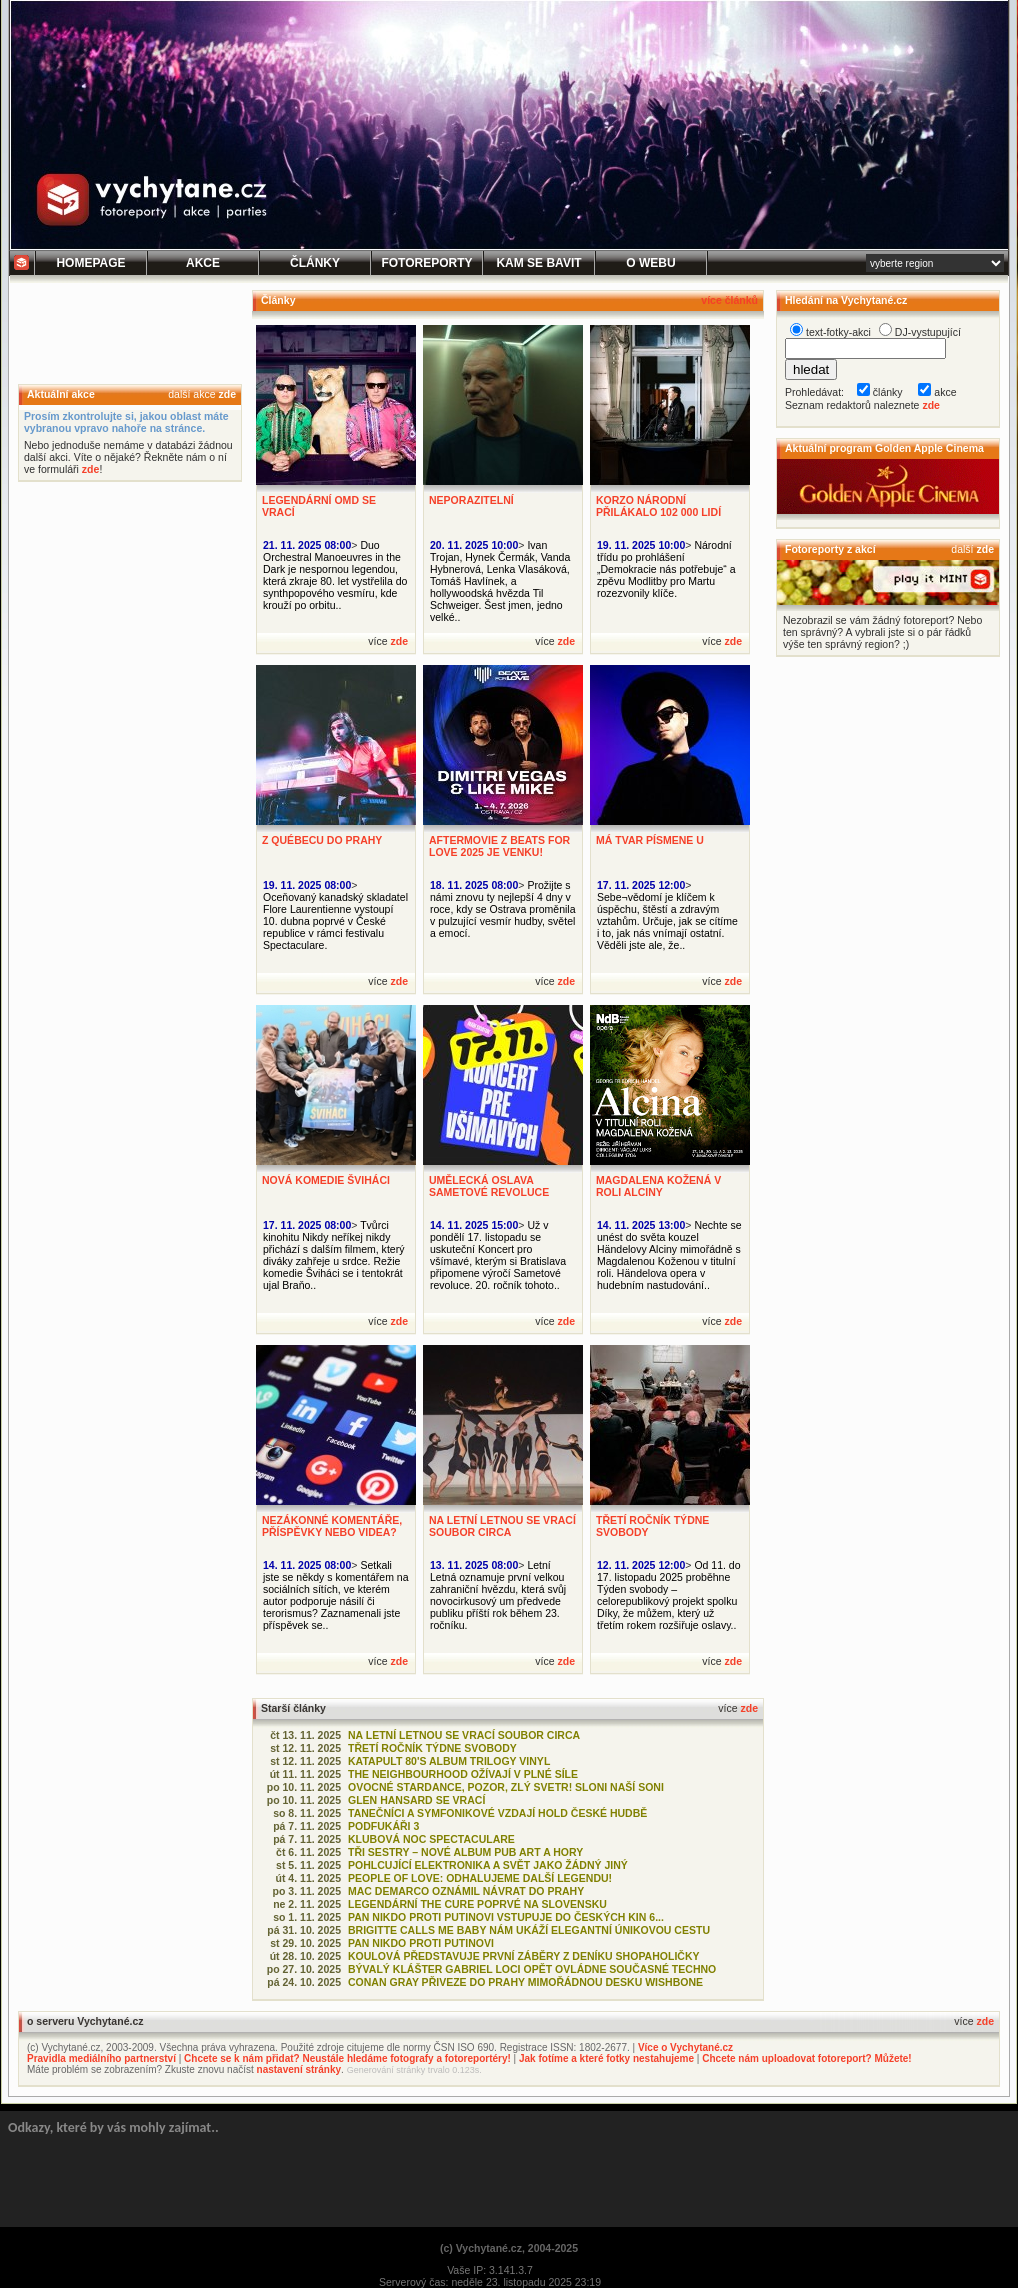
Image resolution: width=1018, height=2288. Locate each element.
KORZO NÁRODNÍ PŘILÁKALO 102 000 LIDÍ (658, 506)
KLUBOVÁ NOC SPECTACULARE (431, 1839)
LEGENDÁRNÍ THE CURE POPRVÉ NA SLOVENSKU (477, 1904)
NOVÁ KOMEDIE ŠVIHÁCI (326, 1180)
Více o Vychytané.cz (685, 2047)
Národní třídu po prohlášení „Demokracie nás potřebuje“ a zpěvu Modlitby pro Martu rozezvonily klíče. (666, 569)
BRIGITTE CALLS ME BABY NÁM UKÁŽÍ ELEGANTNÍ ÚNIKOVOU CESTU (529, 1930)
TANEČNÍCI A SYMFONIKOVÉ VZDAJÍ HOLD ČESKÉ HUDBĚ (497, 1813)
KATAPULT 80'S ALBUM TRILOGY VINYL (449, 1761)
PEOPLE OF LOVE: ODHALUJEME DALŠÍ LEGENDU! (480, 1878)
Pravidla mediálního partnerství (101, 2058)
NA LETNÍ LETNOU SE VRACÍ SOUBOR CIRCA (502, 1526)
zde (227, 394)
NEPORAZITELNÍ (471, 500)
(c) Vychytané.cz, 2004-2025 (509, 2248)
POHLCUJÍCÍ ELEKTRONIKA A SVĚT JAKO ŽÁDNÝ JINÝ (488, 1865)
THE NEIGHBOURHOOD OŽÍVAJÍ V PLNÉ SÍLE (463, 1774)
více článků (729, 300)
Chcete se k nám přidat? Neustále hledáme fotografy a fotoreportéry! (347, 2058)
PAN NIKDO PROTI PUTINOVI (421, 1943)
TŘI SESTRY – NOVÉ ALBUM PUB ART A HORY (465, 1852)
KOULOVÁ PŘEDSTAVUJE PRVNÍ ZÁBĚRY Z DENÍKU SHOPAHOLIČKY (524, 1956)
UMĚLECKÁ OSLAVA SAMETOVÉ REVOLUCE (489, 1186)
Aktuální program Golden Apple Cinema (884, 448)
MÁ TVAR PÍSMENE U (650, 840)
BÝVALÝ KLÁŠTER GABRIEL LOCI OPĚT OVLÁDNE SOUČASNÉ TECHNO (532, 1969)
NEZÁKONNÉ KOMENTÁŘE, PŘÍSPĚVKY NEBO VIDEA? (332, 1526)
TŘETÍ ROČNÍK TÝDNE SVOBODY (432, 1748)
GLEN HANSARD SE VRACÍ (416, 1800)
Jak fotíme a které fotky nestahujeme (606, 2058)
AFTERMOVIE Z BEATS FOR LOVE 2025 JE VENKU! (499, 846)
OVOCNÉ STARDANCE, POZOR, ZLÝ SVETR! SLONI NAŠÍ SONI (506, 1787)
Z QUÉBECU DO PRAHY (322, 840)
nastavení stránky (299, 2069)
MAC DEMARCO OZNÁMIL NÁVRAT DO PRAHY (466, 1891)
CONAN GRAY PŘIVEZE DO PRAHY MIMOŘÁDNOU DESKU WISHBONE (525, 1982)
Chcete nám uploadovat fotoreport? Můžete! (806, 2058)
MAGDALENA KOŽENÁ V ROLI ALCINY (658, 1186)
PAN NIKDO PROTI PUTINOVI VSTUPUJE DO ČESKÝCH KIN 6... (506, 1917)
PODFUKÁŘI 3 (383, 1826)
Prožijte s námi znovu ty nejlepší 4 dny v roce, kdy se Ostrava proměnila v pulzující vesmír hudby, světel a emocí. (503, 909)
